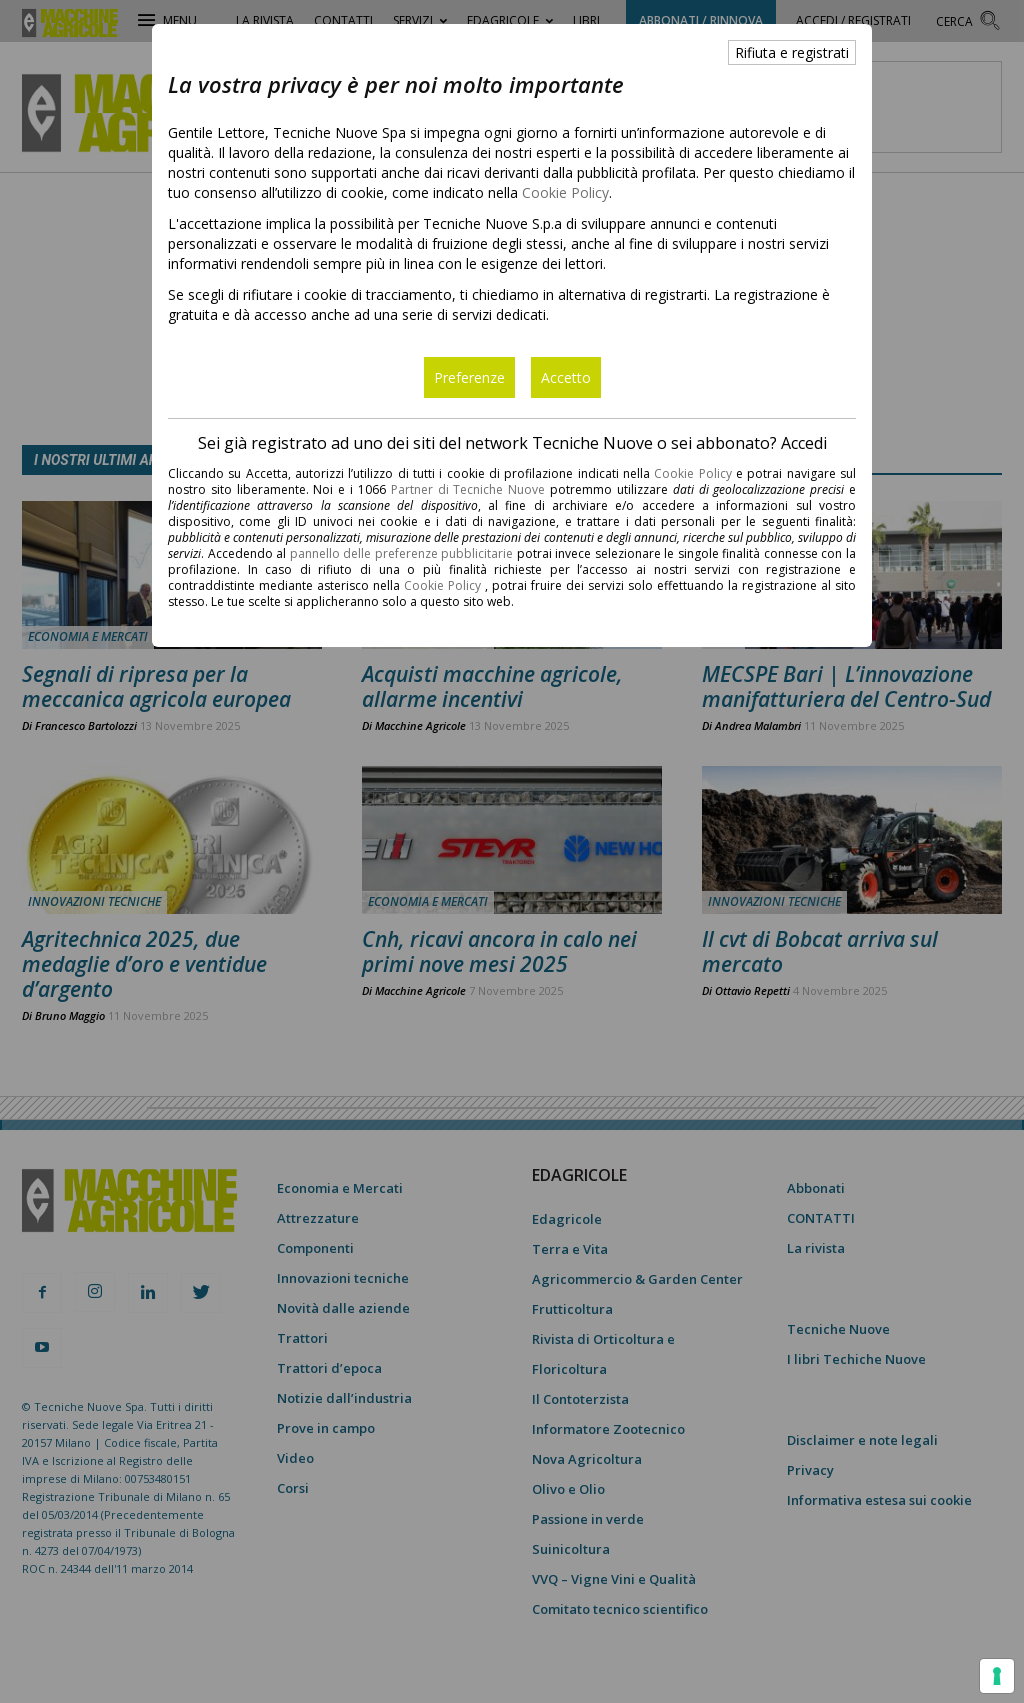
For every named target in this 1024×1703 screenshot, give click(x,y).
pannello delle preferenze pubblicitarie (402, 553)
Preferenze (469, 377)
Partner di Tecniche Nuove (470, 489)
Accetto (566, 377)
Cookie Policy (565, 192)
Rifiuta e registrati (792, 52)
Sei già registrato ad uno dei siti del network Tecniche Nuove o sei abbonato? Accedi (512, 443)
